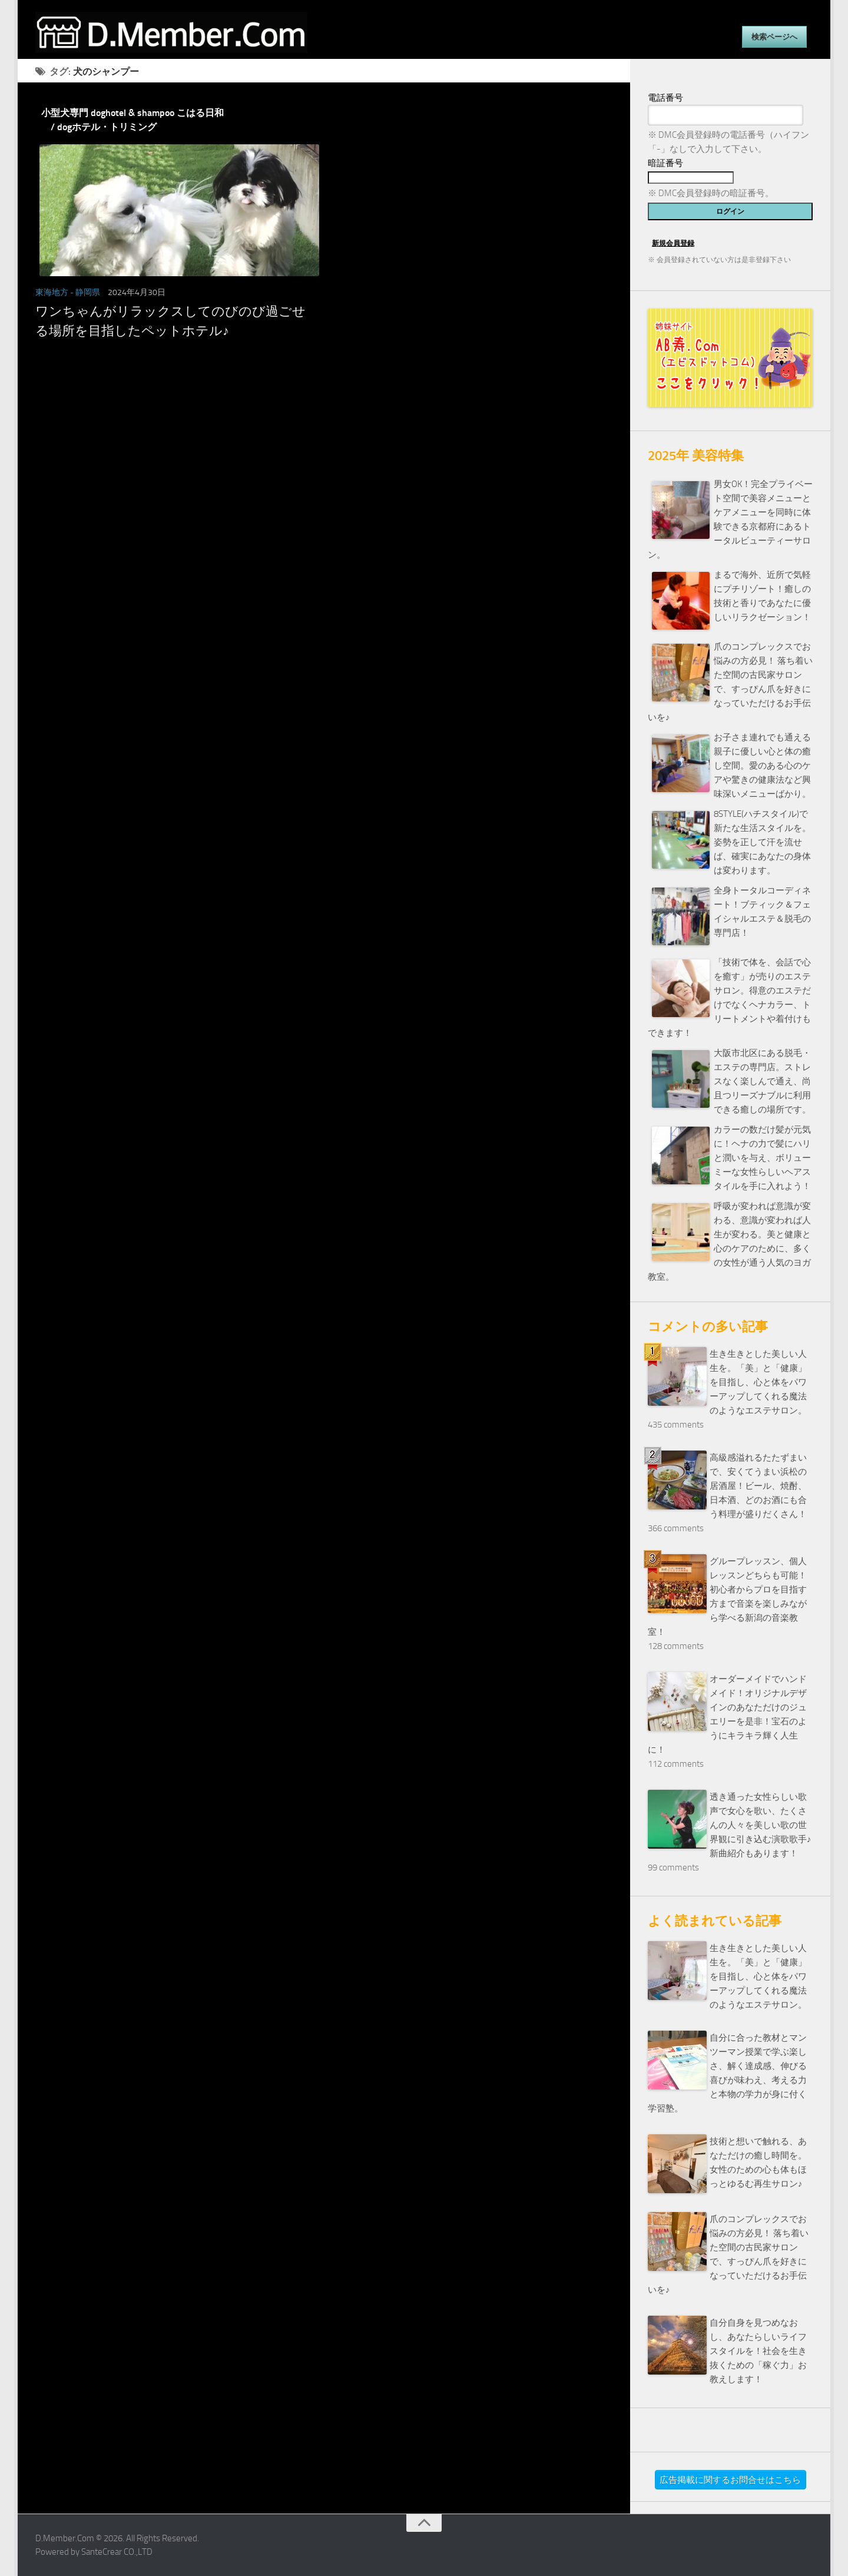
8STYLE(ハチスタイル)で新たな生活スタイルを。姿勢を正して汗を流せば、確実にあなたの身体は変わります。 (762, 842)
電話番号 (665, 97)
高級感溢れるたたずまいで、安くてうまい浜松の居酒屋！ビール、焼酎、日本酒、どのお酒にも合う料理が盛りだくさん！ (758, 1485)
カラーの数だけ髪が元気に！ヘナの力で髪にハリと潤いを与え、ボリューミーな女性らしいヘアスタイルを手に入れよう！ (762, 1157)
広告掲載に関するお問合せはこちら (730, 2480)
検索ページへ (774, 36)
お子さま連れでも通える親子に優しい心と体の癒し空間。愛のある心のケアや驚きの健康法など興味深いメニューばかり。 (762, 765)
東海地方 (51, 292)
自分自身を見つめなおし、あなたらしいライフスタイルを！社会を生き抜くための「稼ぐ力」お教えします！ (758, 2351)
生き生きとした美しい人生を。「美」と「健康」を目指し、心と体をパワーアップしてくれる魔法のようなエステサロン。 (758, 1382)
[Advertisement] (323, 470)
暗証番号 (665, 163)
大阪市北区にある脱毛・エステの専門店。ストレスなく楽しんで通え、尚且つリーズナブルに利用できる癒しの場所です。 (762, 1081)
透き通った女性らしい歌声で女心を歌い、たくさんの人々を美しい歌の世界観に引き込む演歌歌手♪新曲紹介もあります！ (760, 1825)
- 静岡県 (85, 292)
